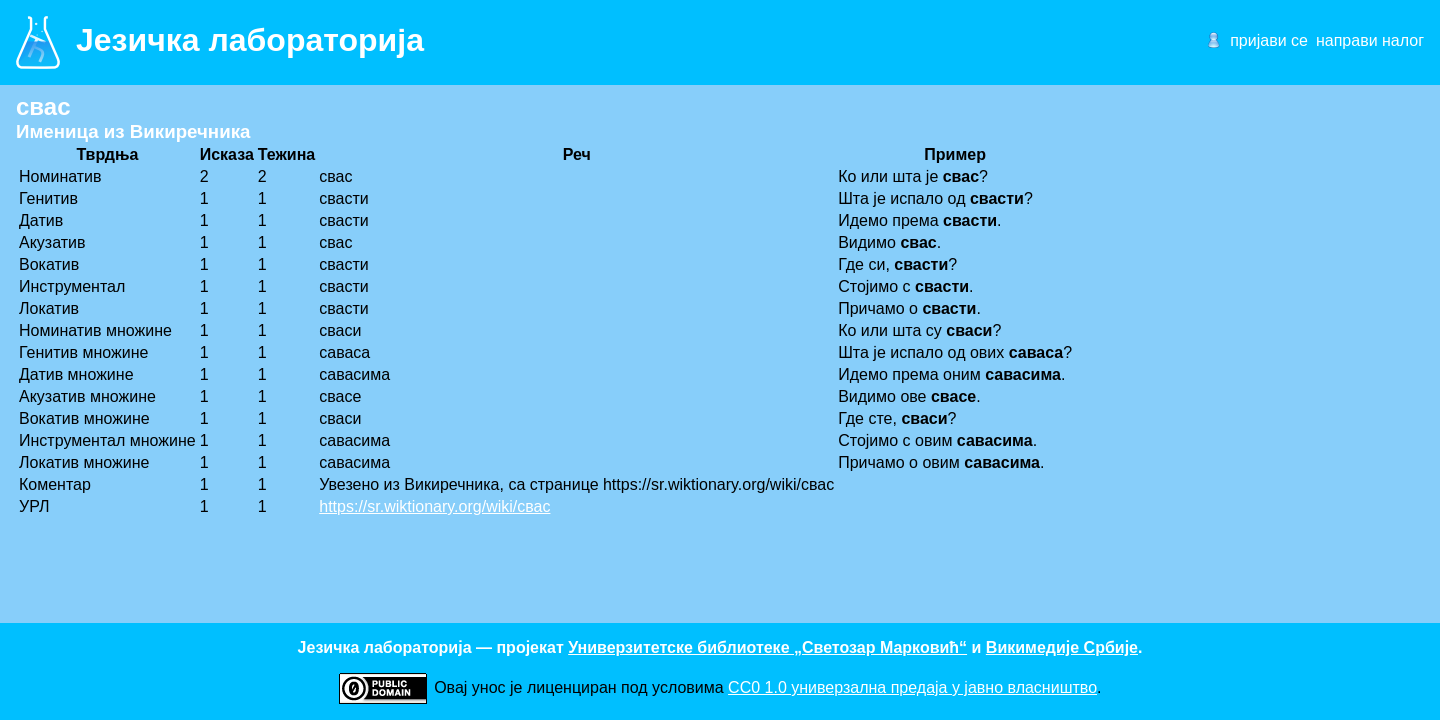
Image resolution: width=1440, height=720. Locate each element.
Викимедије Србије (1062, 647)
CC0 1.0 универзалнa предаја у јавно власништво (912, 687)
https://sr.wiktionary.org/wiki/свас (434, 506)
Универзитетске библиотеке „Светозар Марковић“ (767, 647)
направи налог (1370, 40)
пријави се (1269, 40)
